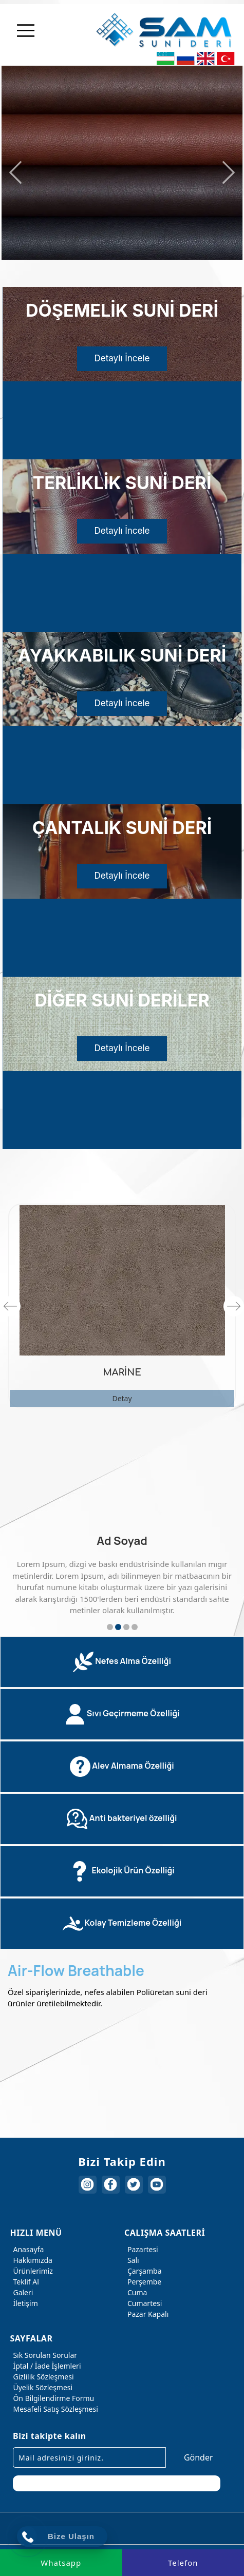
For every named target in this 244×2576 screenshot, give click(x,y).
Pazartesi (141, 2249)
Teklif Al (24, 2281)
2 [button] (118, 1627)
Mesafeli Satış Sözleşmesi (54, 2409)
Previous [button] (15, 172)
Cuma (135, 2292)
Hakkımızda (31, 2260)
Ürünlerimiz (31, 2270)
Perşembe (142, 2281)
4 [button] (135, 1627)
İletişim (23, 2303)
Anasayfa (27, 2249)
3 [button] (126, 1627)
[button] (122, 1662)
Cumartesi (143, 2303)
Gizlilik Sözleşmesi (41, 2376)
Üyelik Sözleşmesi (41, 2387)
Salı (131, 2260)
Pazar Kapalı (146, 2314)
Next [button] (228, 172)
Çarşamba (143, 2270)
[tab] (122, 1662)
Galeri (21, 2292)
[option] (122, 161)
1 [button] (110, 1627)
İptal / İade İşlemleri (45, 2365)
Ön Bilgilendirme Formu (52, 2398)
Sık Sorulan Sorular (43, 2355)
